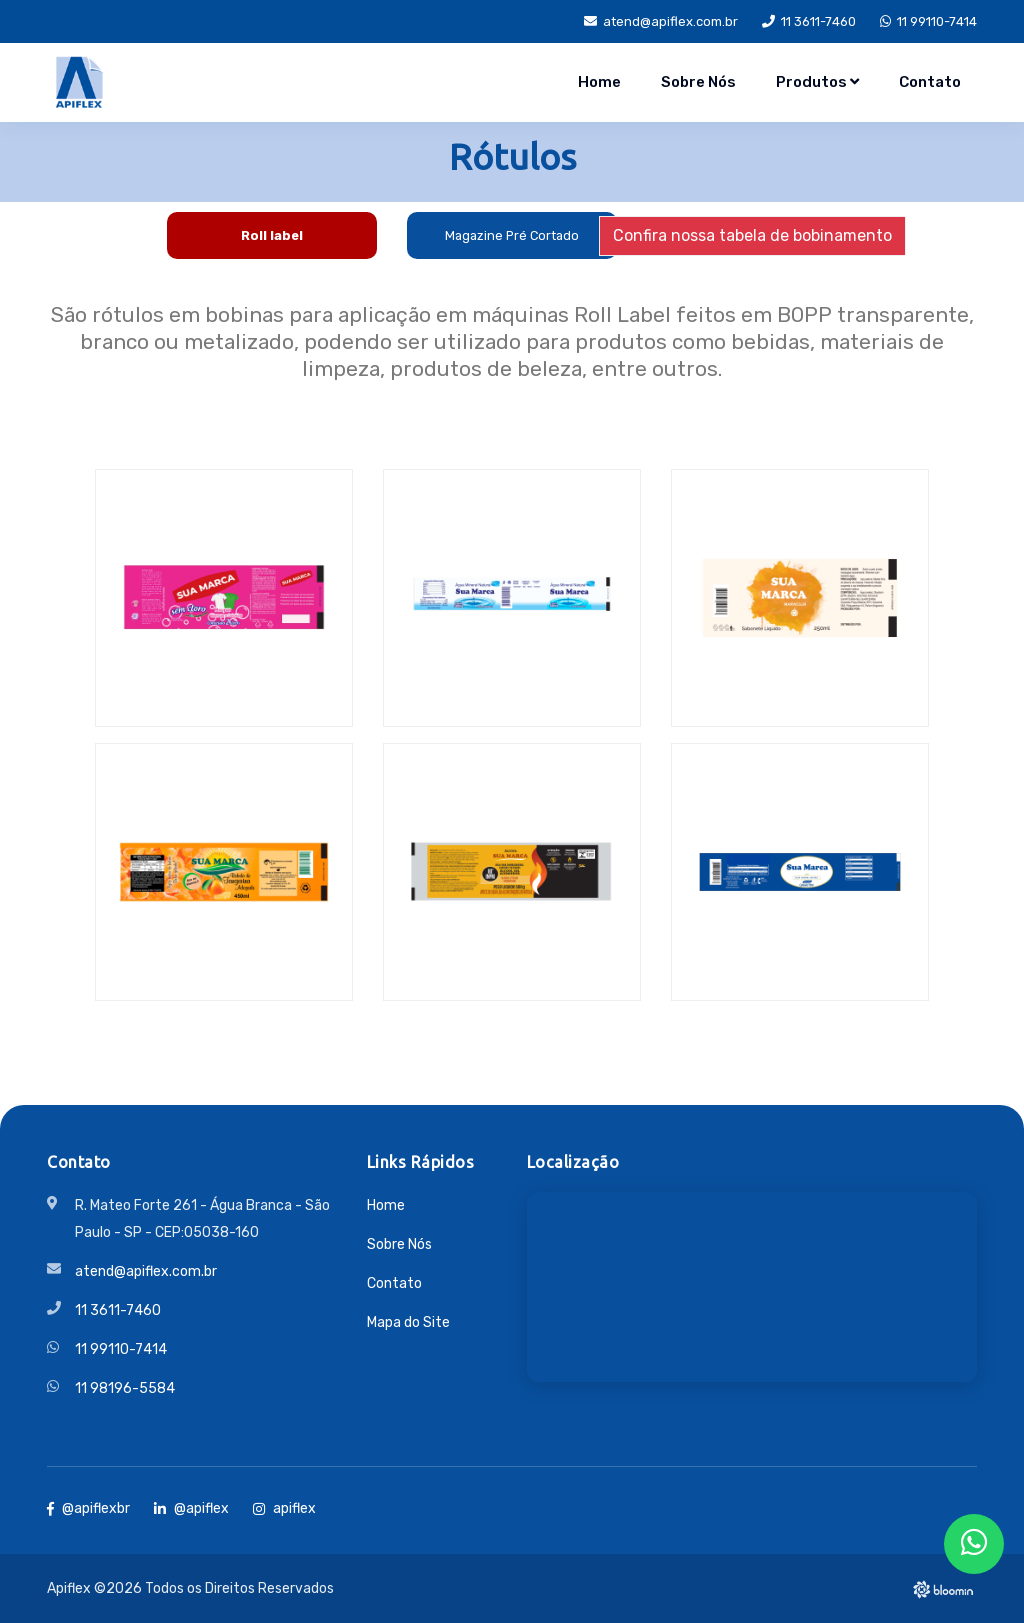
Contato (930, 82)
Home (599, 82)
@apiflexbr (88, 1508)
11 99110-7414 (928, 21)
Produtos (817, 82)
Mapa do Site (408, 1322)
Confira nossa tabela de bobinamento (752, 235)
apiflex (284, 1508)
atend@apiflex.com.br (661, 21)
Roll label (272, 235)
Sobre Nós (698, 82)
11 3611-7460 (809, 21)
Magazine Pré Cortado (512, 235)
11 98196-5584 (125, 1388)
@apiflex (191, 1508)
